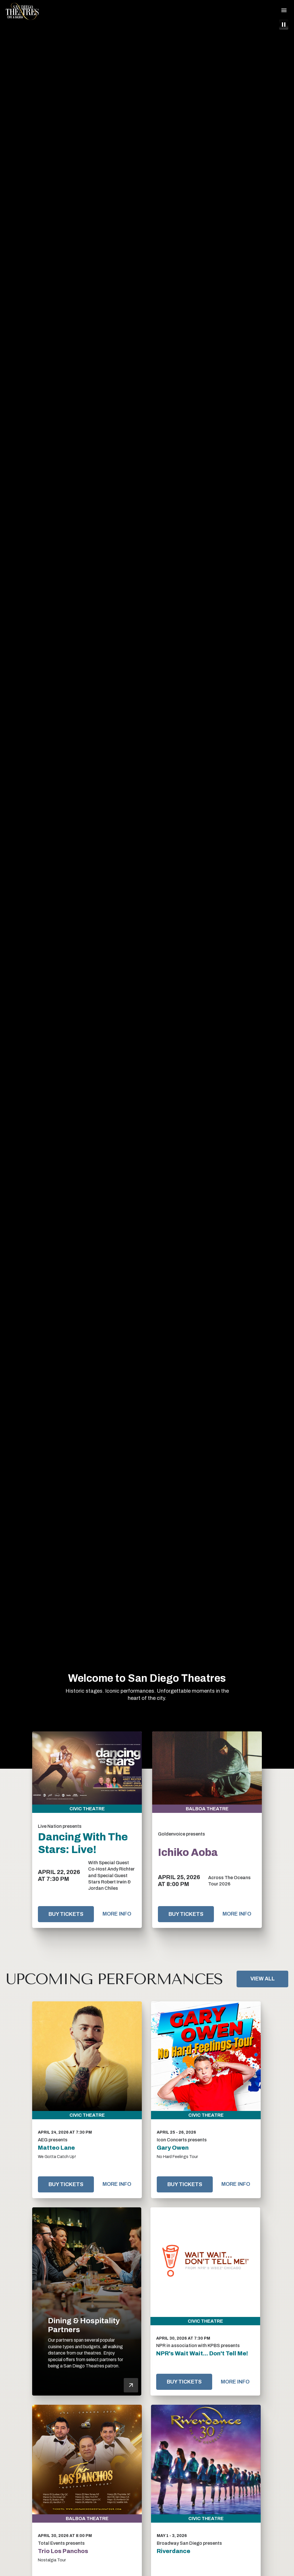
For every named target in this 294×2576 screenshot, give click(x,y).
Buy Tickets (66, 1914)
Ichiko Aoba (188, 1852)
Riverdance (173, 2551)
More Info (116, 1914)
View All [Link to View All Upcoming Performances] (262, 1979)
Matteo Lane (56, 2148)
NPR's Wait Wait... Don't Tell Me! (202, 2353)
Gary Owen (173, 2148)
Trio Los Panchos (63, 2551)
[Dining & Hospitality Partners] (86, 2301)
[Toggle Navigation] (284, 10)
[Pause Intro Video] (283, 25)
